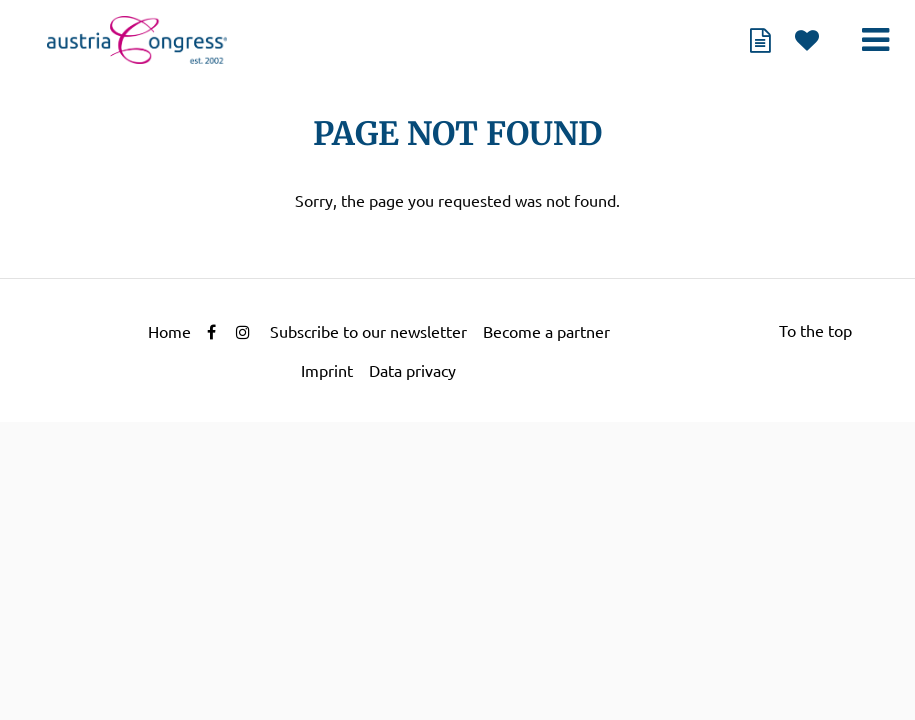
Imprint (327, 371)
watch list (807, 40)
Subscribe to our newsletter (368, 332)
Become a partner (546, 332)
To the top (815, 331)
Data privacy (412, 371)
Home (169, 332)
